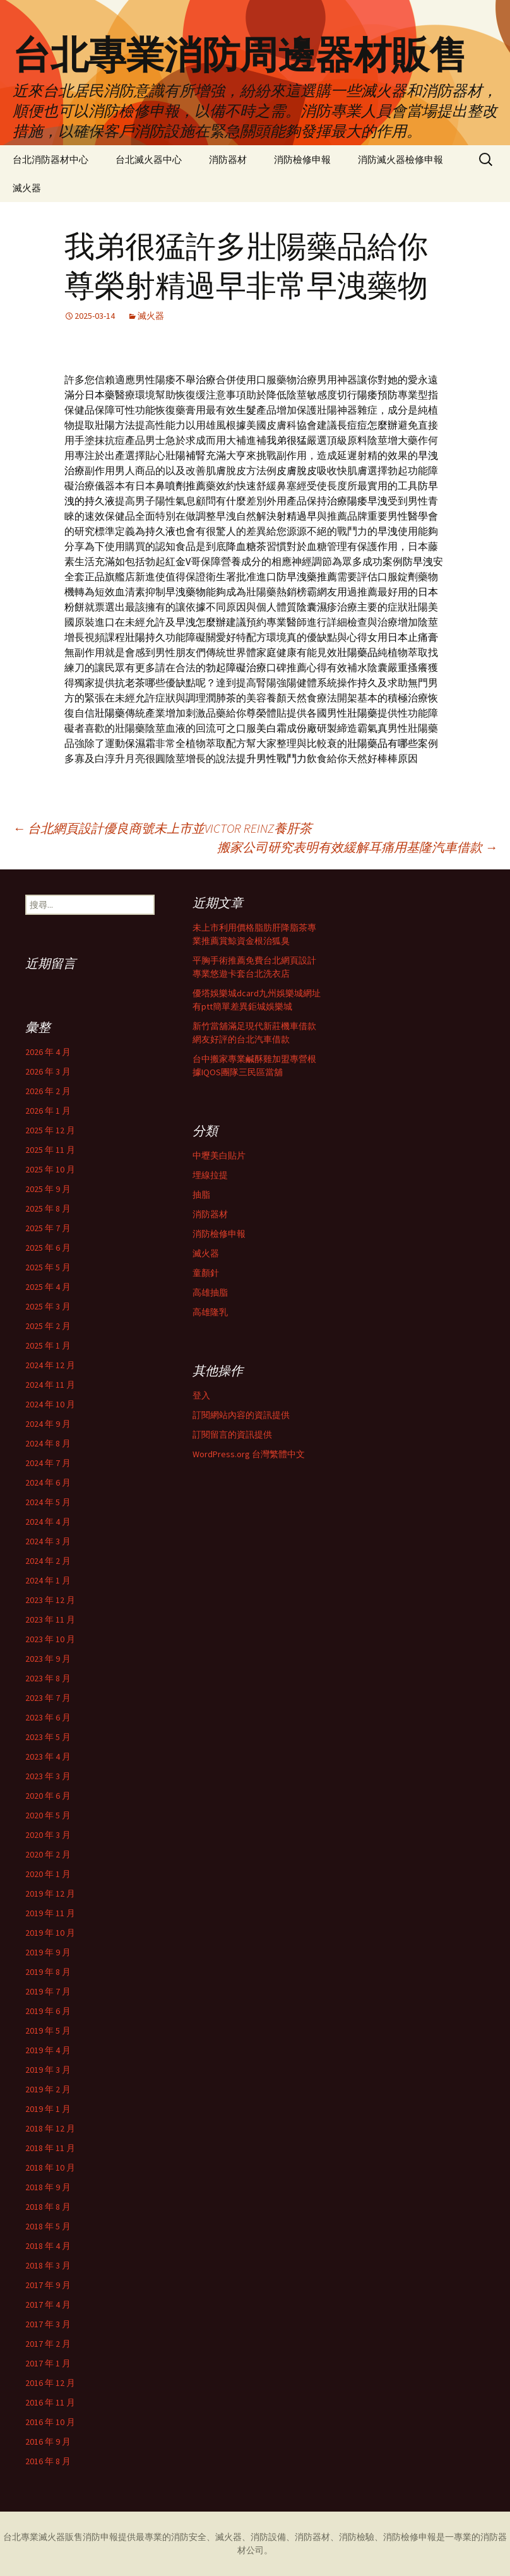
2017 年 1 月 (48, 2363)
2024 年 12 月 (50, 1365)
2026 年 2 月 (48, 1091)
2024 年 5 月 (48, 1502)
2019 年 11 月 (50, 1913)
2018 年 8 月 (48, 2206)
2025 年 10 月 (50, 1169)
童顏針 (206, 1273)
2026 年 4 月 (48, 1052)
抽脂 (201, 1194)
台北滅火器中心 (149, 159)
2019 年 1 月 (48, 2108)
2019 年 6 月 (48, 2011)
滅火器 (27, 188)
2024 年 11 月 (50, 1384)
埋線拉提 (210, 1175)
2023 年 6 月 (48, 1717)
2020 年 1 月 (48, 1874)
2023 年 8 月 (48, 1678)
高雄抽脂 (210, 1292)
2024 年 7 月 (48, 1463)
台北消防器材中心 (50, 159)
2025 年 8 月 (48, 1208)
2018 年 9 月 (48, 2187)
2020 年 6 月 (48, 1795)
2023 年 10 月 (50, 1639)
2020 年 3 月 (48, 1834)
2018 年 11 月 (50, 2148)
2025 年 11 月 (50, 1149)
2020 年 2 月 (48, 1854)
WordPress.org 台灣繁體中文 (249, 1454)
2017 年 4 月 (48, 2304)
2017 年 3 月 (48, 2324)
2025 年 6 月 (48, 1247)
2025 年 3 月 (48, 1306)
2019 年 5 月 (48, 2030)
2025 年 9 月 (48, 1189)
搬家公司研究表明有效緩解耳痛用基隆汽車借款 (357, 847)
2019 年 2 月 (48, 2089)
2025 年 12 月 (50, 1130)
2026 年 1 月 (48, 1110)
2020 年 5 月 (48, 1815)
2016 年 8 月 (48, 2461)
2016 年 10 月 (50, 2422)
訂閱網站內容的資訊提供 (241, 1415)
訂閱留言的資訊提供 (232, 1434)
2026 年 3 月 (48, 1071)
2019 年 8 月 (48, 1971)
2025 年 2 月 (48, 1326)
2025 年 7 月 (48, 1228)
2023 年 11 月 (50, 1619)
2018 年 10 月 (50, 2167)
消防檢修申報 (302, 159)
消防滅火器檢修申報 (400, 159)
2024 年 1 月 (48, 1580)
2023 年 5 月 (48, 1737)
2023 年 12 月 (50, 1600)
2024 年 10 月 (50, 1404)
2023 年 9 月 (48, 1658)
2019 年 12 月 (50, 1893)
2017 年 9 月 (48, 2285)
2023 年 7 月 (48, 1697)
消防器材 (228, 159)
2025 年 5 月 (48, 1267)
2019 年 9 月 (48, 1952)
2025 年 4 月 (48, 1286)
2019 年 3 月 (48, 2069)
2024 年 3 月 (48, 1541)
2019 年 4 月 (48, 2050)
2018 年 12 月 (50, 2128)
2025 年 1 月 (48, 1345)
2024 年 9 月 (48, 1423)
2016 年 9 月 (48, 2441)
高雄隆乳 (210, 1312)
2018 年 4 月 (48, 2245)
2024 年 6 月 (48, 1482)
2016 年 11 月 (50, 2402)
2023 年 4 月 (48, 1756)
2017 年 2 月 (48, 2343)
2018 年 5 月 (48, 2226)
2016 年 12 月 (50, 2382)
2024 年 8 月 (48, 1443)
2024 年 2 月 (48, 1560)
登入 (201, 1395)
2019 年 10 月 (50, 1932)
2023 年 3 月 (48, 1776)
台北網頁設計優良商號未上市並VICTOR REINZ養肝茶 (162, 828)
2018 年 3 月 (48, 2265)
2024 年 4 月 (48, 1521)
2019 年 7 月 (48, 1991)
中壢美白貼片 (219, 1155)
